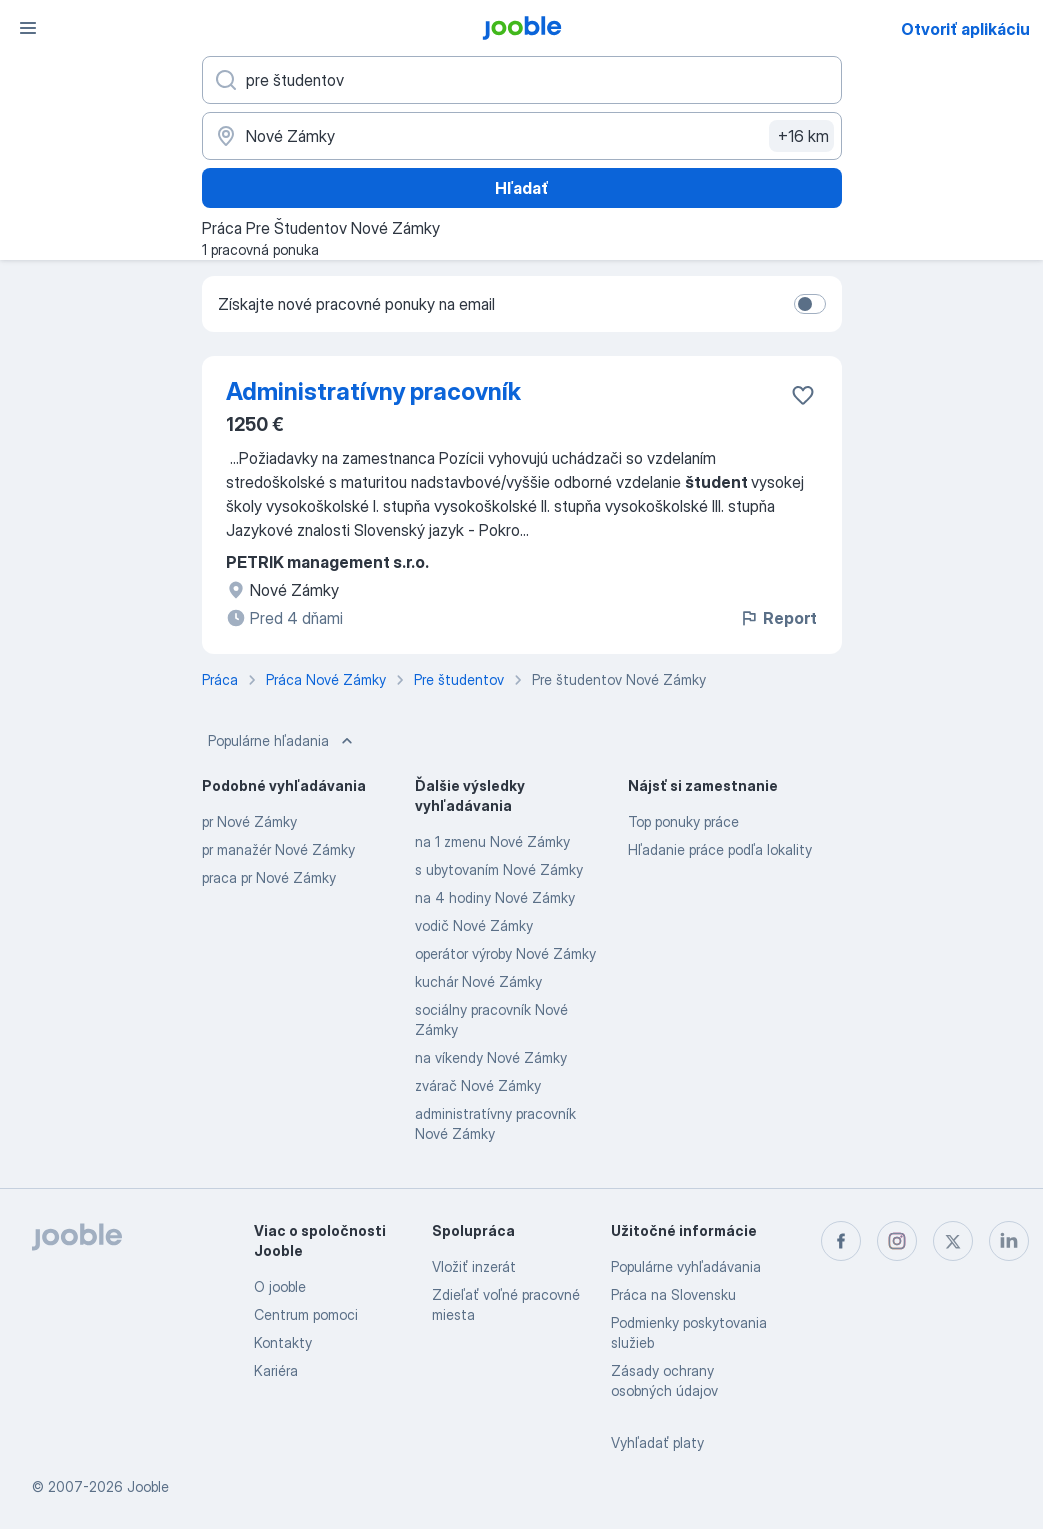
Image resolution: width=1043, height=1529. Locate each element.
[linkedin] (1009, 1241)
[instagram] (897, 1241)
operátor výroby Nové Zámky (505, 953)
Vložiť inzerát (474, 1266)
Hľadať (522, 188)
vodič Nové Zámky (474, 925)
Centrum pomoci (306, 1314)
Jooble (148, 1486)
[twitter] (953, 1241)
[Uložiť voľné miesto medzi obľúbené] (803, 395)
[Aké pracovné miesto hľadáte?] (522, 80)
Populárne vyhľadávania (686, 1266)
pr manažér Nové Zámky (278, 849)
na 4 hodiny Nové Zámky (495, 897)
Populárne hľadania (282, 741)
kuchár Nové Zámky (478, 981)
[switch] (810, 304)
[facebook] (841, 1241)
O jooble (280, 1286)
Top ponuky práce (683, 821)
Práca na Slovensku (673, 1294)
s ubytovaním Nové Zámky (499, 869)
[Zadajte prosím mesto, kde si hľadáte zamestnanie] (522, 136)
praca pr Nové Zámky (269, 877)
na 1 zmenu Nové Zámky (492, 841)
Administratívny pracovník (373, 391)
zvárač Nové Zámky (478, 1085)
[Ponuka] (28, 28)
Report (778, 618)
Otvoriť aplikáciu (965, 29)
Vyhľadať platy (657, 1442)
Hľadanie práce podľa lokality (720, 849)
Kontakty (283, 1342)
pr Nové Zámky (249, 821)
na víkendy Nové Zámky (491, 1057)
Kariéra (276, 1370)
